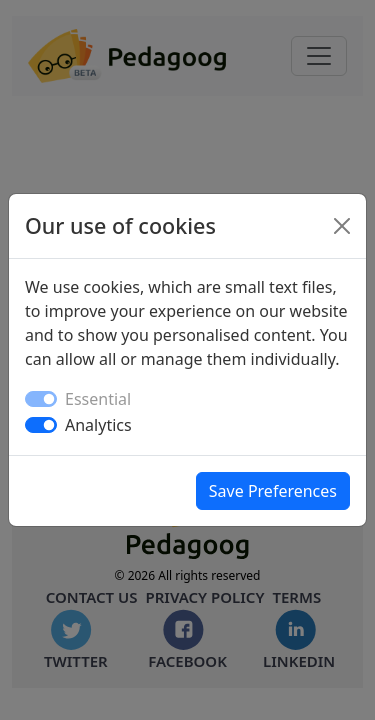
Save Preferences (273, 491)
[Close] (342, 226)
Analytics (98, 425)
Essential (98, 399)
